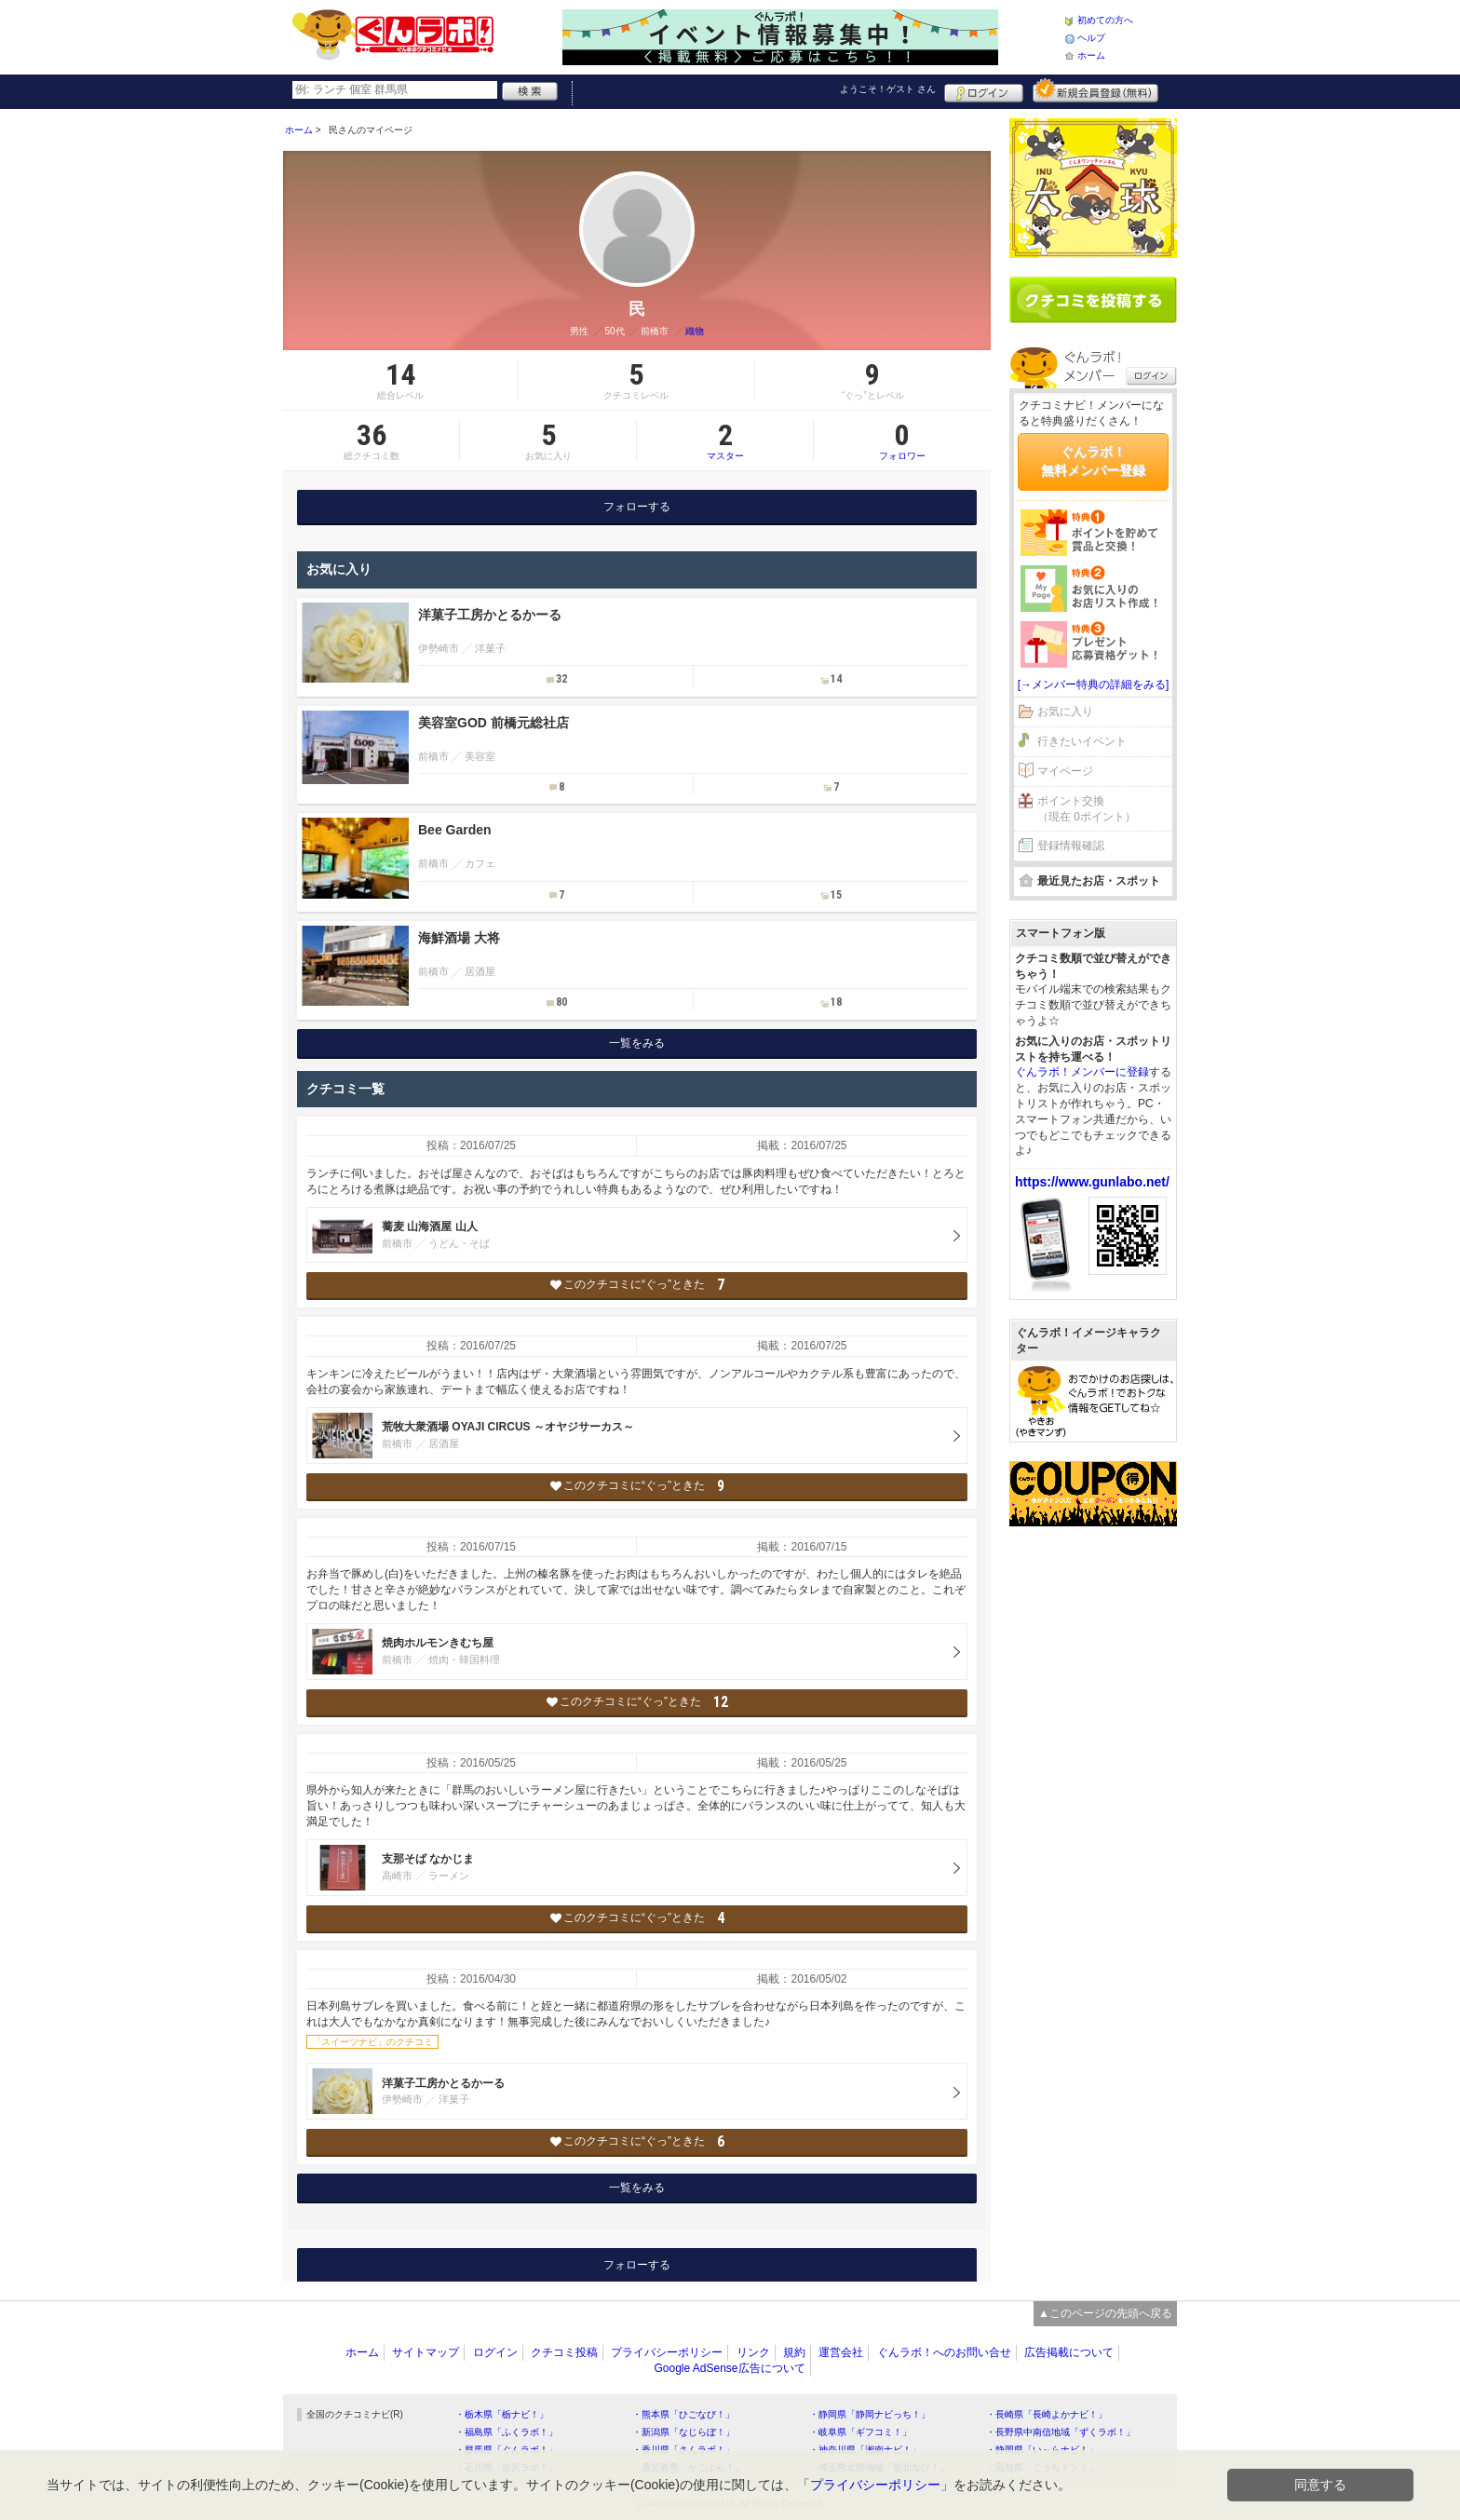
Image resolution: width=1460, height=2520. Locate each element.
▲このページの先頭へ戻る (1105, 2313)
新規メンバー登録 (1095, 90)
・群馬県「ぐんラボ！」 (506, 2450)
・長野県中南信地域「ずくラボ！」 (1060, 2432)
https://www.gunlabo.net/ (1092, 1181)
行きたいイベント (1082, 741)
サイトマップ (425, 2352)
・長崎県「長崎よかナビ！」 (1046, 2414)
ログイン (983, 90)
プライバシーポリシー (667, 2352)
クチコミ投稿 (564, 2352)
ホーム (1091, 55)
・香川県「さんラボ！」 (683, 2450)
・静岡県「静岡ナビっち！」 (869, 2414)
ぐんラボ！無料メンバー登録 (1093, 461)
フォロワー (902, 440)
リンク (753, 2352)
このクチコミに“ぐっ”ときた (637, 1285)
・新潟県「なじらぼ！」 (683, 2432)
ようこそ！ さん (888, 89)
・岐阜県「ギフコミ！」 (860, 2432)
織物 (694, 331)
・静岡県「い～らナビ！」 (1042, 2450)
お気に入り (1065, 711)
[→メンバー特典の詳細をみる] (1093, 684)
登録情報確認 (1070, 845)
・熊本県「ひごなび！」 (683, 2414)
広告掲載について (1069, 2352)
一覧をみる (637, 1043)
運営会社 (840, 2352)
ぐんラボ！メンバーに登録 (1082, 1071)
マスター (725, 440)
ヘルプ (1091, 38)
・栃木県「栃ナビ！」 (501, 2414)
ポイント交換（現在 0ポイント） (1086, 808)
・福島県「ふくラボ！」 (506, 2432)
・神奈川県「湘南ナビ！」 (865, 2450)
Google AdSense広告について (729, 2368)
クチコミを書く (1093, 300)
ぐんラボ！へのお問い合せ (944, 2352)
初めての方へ (1105, 20)
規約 (794, 2352)
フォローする (636, 506)
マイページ (1065, 771)
